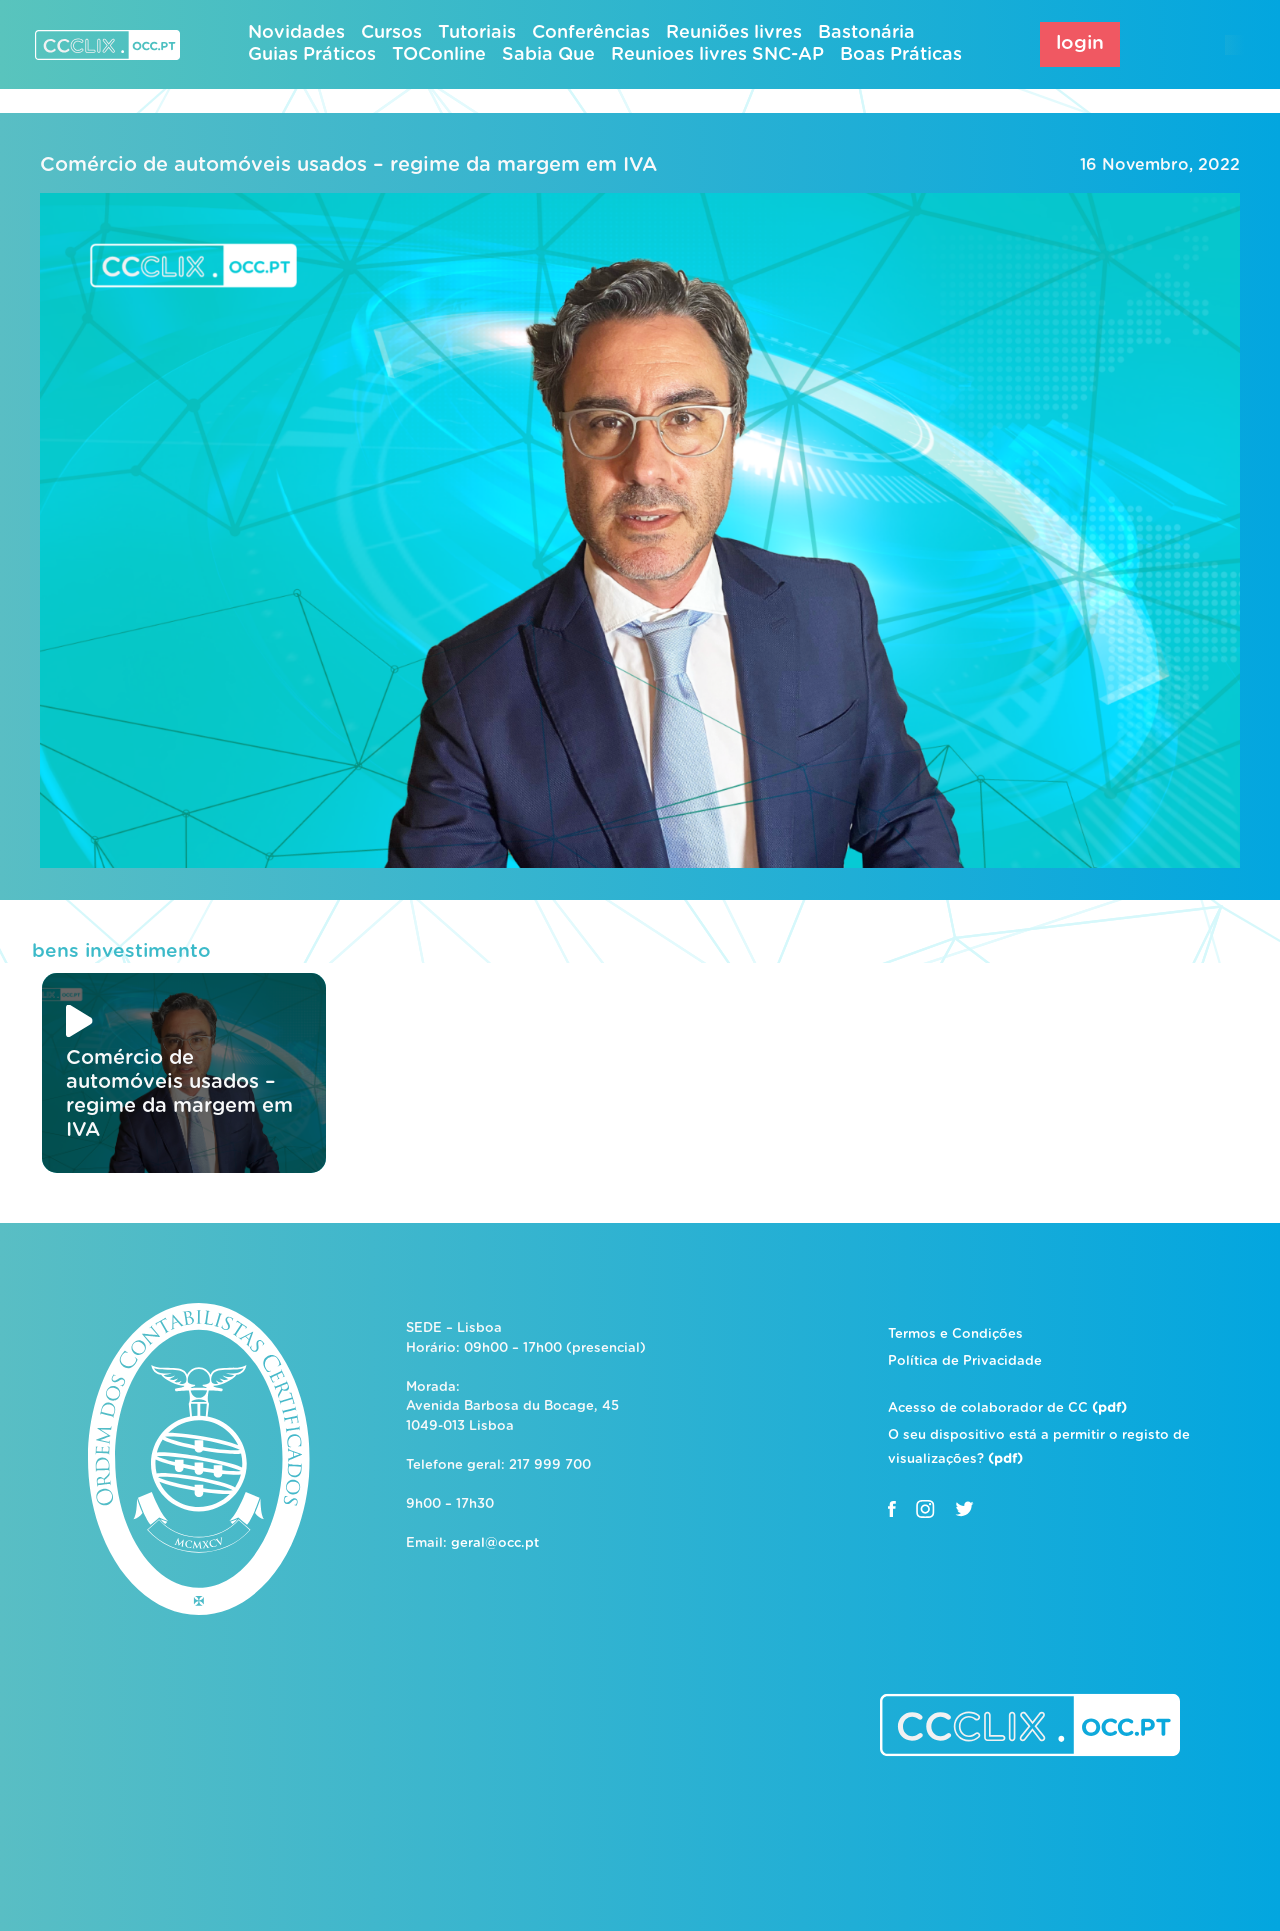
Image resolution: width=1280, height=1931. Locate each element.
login (1080, 43)
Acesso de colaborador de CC (1007, 1408)
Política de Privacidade (965, 1361)
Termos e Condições (955, 1334)
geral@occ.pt (495, 1543)
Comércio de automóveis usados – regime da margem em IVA (348, 165)
